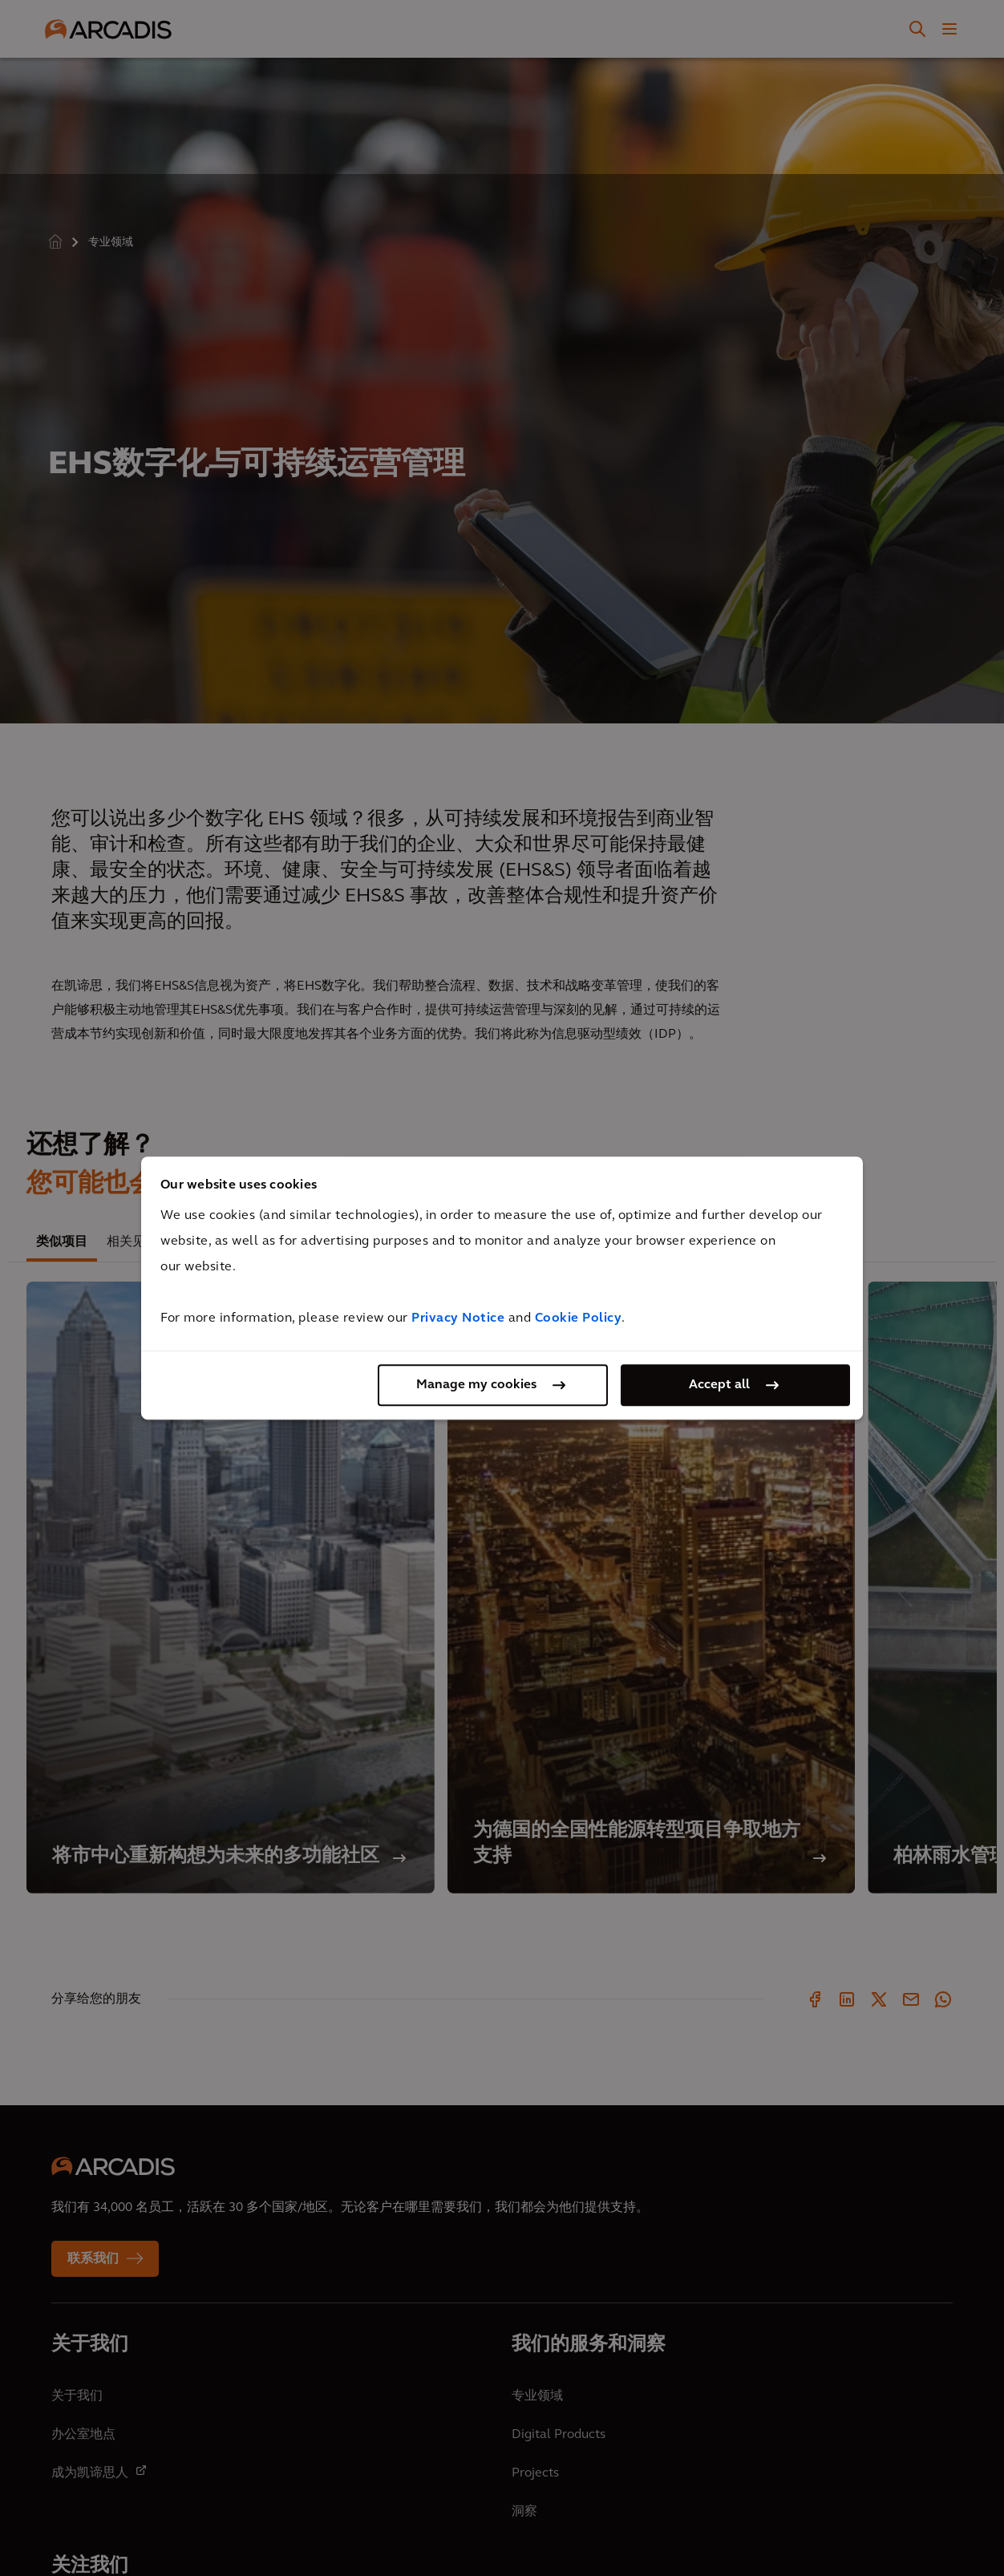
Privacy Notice (457, 1318)
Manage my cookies (476, 1385)
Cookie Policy (578, 1318)
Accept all (719, 1385)
